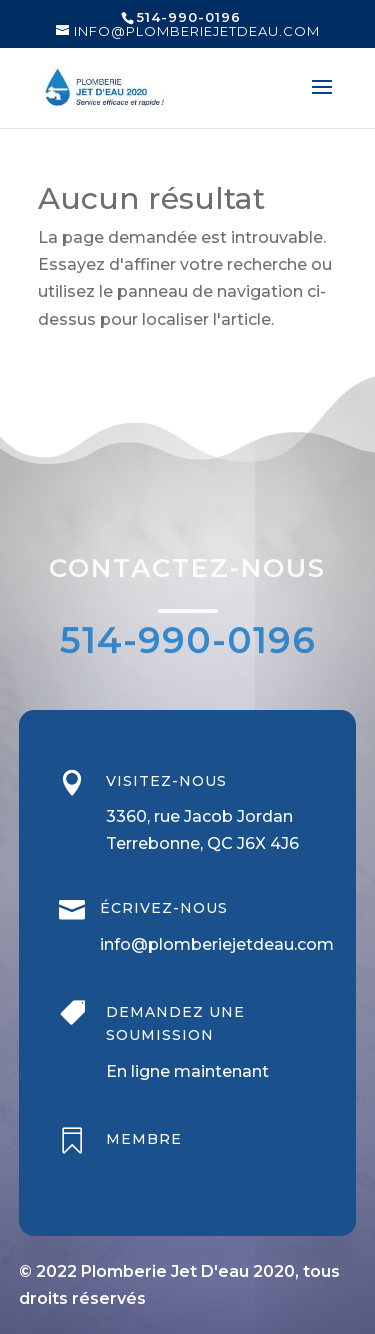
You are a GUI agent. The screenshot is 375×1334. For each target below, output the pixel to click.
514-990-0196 (188, 642)
